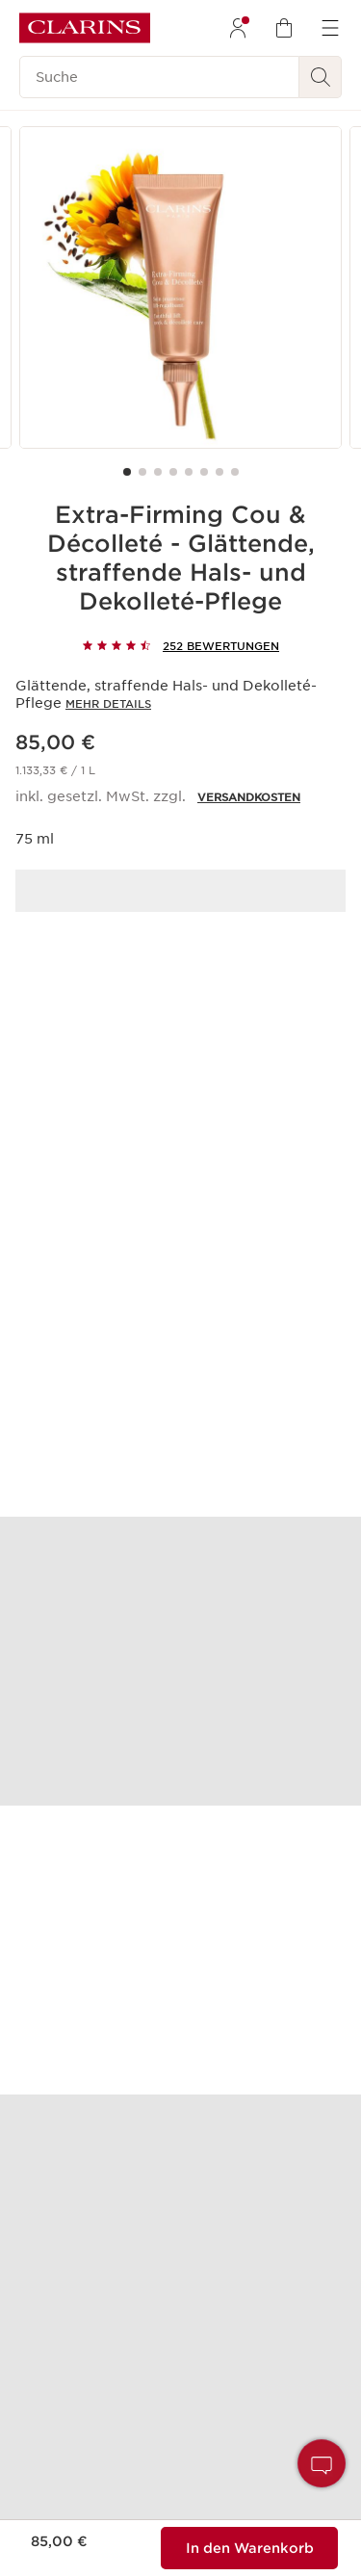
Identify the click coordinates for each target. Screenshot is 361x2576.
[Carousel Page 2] (142, 472)
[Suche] (159, 77)
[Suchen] (320, 77)
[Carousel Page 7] (219, 472)
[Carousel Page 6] (204, 472)
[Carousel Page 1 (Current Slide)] (127, 472)
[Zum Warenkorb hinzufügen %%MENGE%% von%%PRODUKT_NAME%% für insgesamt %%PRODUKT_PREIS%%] (249, 2548)
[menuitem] (237, 27)
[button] (321, 2463)
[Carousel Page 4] (173, 472)
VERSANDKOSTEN (248, 797)
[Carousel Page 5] (189, 472)
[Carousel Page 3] (158, 472)
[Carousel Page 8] (235, 472)
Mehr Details (108, 704)
